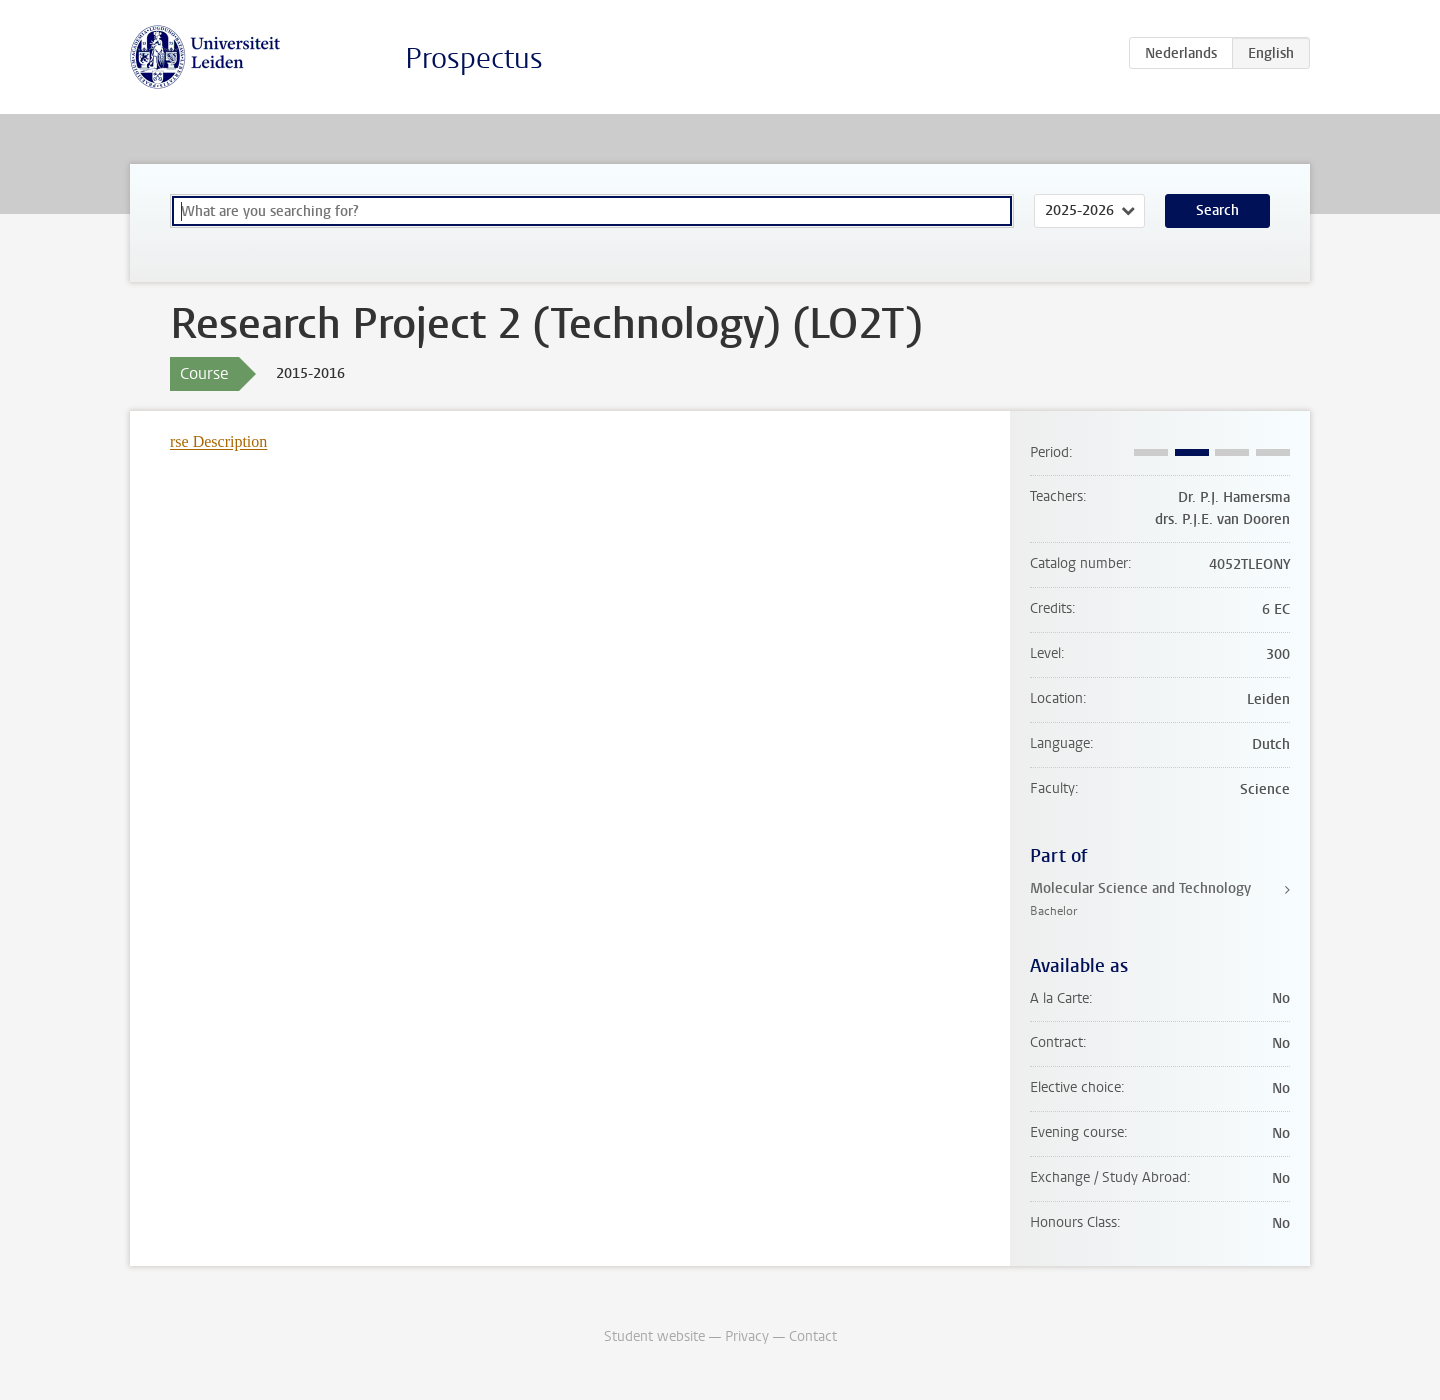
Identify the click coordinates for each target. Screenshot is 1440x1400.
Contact (813, 1336)
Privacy (747, 1336)
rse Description (218, 441)
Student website (654, 1336)
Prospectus (474, 58)
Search (1217, 210)
